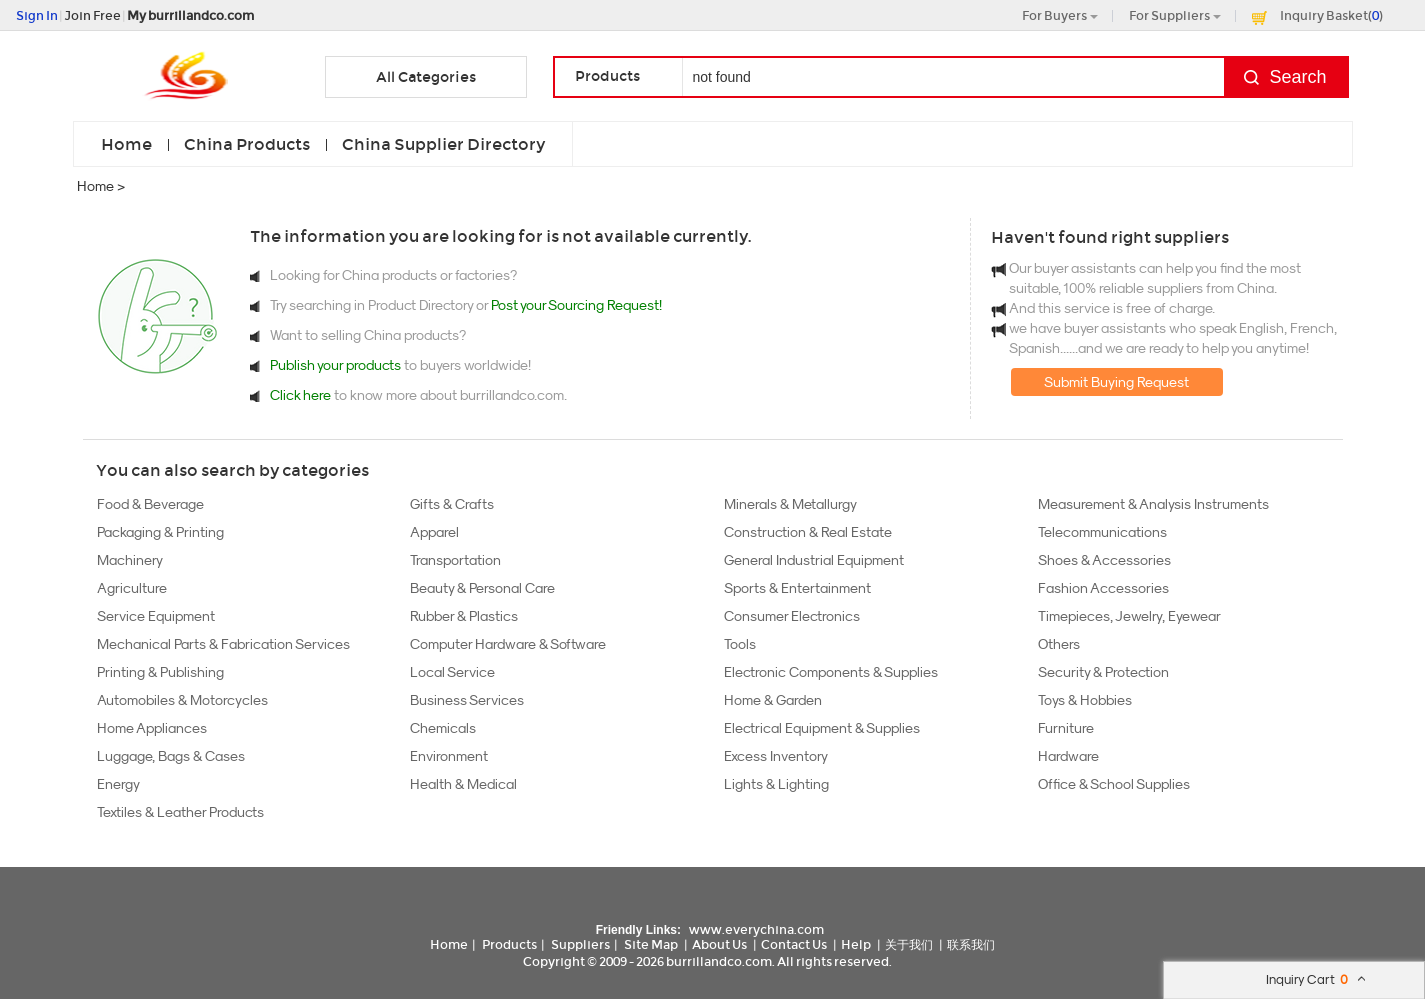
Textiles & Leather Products (180, 812)
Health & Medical (463, 784)
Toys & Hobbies (1085, 700)
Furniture (1066, 728)
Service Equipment (156, 616)
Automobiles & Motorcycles (182, 700)
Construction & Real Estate (808, 532)
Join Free (92, 15)
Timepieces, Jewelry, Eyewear (1129, 616)
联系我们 (971, 944)
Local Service (452, 672)
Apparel (434, 532)
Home (126, 144)
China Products (247, 144)
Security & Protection (1103, 672)
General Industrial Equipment (814, 560)
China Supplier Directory (443, 144)
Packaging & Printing (160, 532)
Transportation (455, 560)
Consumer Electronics (792, 616)
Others (1059, 644)
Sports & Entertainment (797, 588)
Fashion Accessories (1103, 588)
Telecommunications (1102, 532)
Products (509, 944)
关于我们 (909, 944)
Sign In (37, 15)
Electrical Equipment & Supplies (822, 728)
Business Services (467, 700)
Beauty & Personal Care (482, 588)
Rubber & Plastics (464, 616)
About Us (719, 944)
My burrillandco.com (190, 15)
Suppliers (580, 944)
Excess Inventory (776, 756)
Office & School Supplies (1114, 784)
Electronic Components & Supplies (831, 672)
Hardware (1068, 756)
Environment (449, 756)
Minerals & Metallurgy (790, 504)
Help (856, 944)
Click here (300, 395)
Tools (740, 644)
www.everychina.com (756, 929)
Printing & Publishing (160, 672)
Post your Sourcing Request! (576, 305)
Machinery (130, 560)
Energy (118, 784)
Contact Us (794, 944)
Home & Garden (773, 700)
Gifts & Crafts (452, 504)
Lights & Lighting (776, 784)
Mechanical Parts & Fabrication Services (223, 644)
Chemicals (443, 728)
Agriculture (132, 588)
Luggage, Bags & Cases (171, 756)
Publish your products (337, 365)
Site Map (651, 944)
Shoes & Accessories (1104, 560)
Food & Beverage (150, 504)
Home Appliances (152, 728)
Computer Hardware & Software (508, 644)
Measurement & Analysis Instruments (1153, 504)
